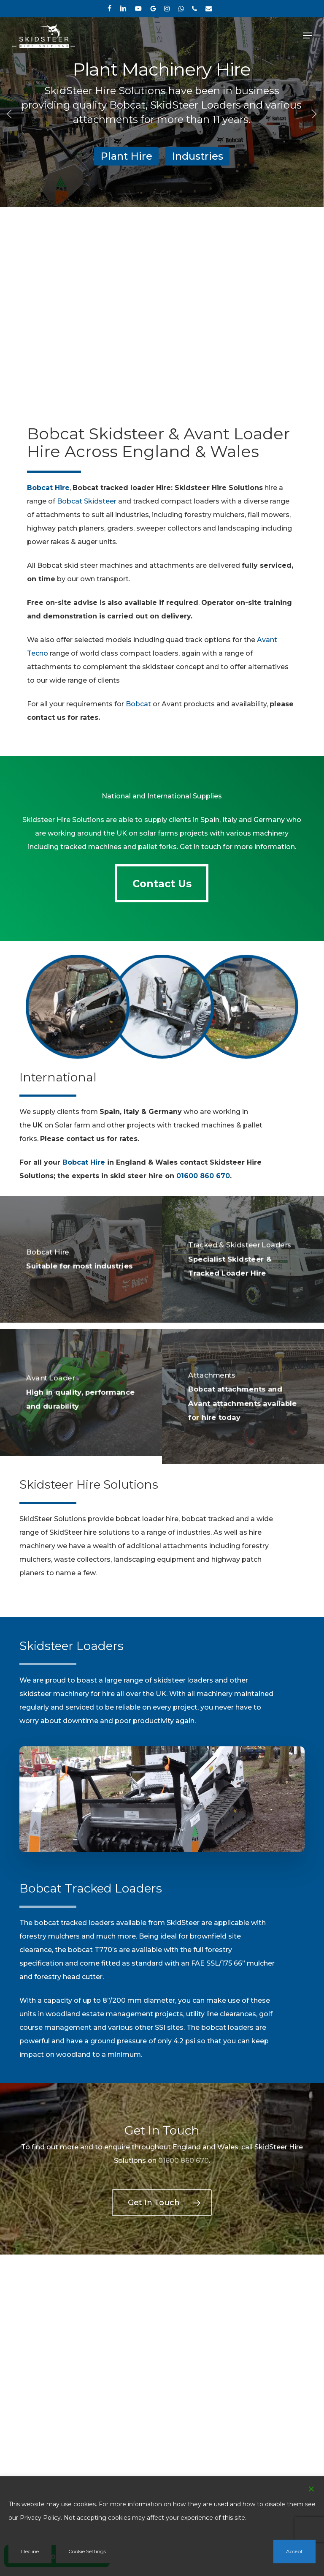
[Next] (313, 113)
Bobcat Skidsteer (86, 501)
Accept (294, 2551)
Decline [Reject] (30, 2551)
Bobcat (138, 704)
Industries (197, 156)
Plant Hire (126, 156)
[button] (307, 35)
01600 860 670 (203, 1176)
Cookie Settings (87, 2551)
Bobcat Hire (83, 1162)
